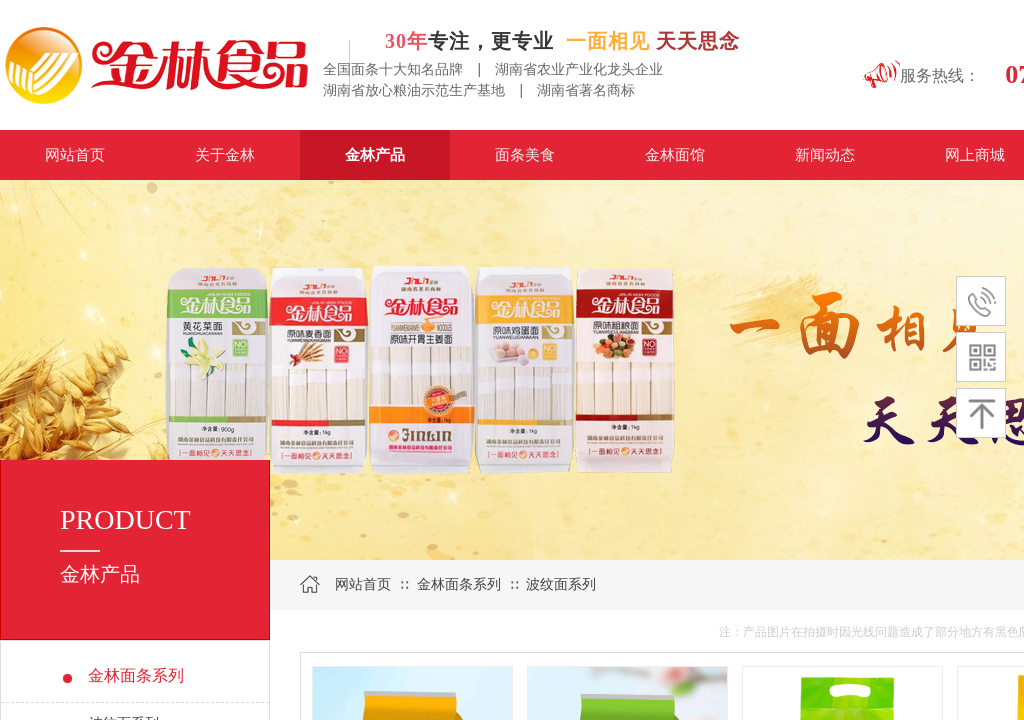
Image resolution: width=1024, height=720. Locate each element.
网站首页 (363, 584)
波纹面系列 (561, 584)
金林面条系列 (459, 584)
